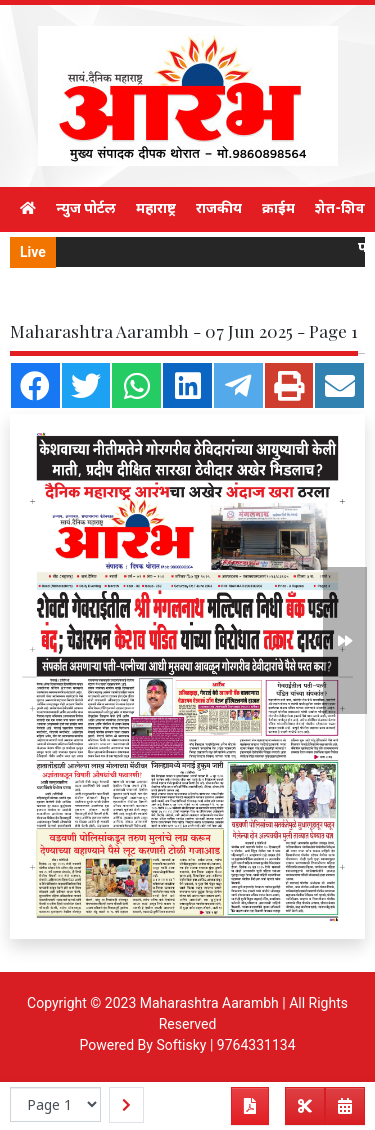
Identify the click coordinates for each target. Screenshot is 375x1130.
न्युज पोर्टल (86, 208)
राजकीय (219, 208)
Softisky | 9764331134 (225, 1045)
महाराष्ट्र (156, 208)
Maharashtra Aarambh (209, 1003)
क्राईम (278, 208)
